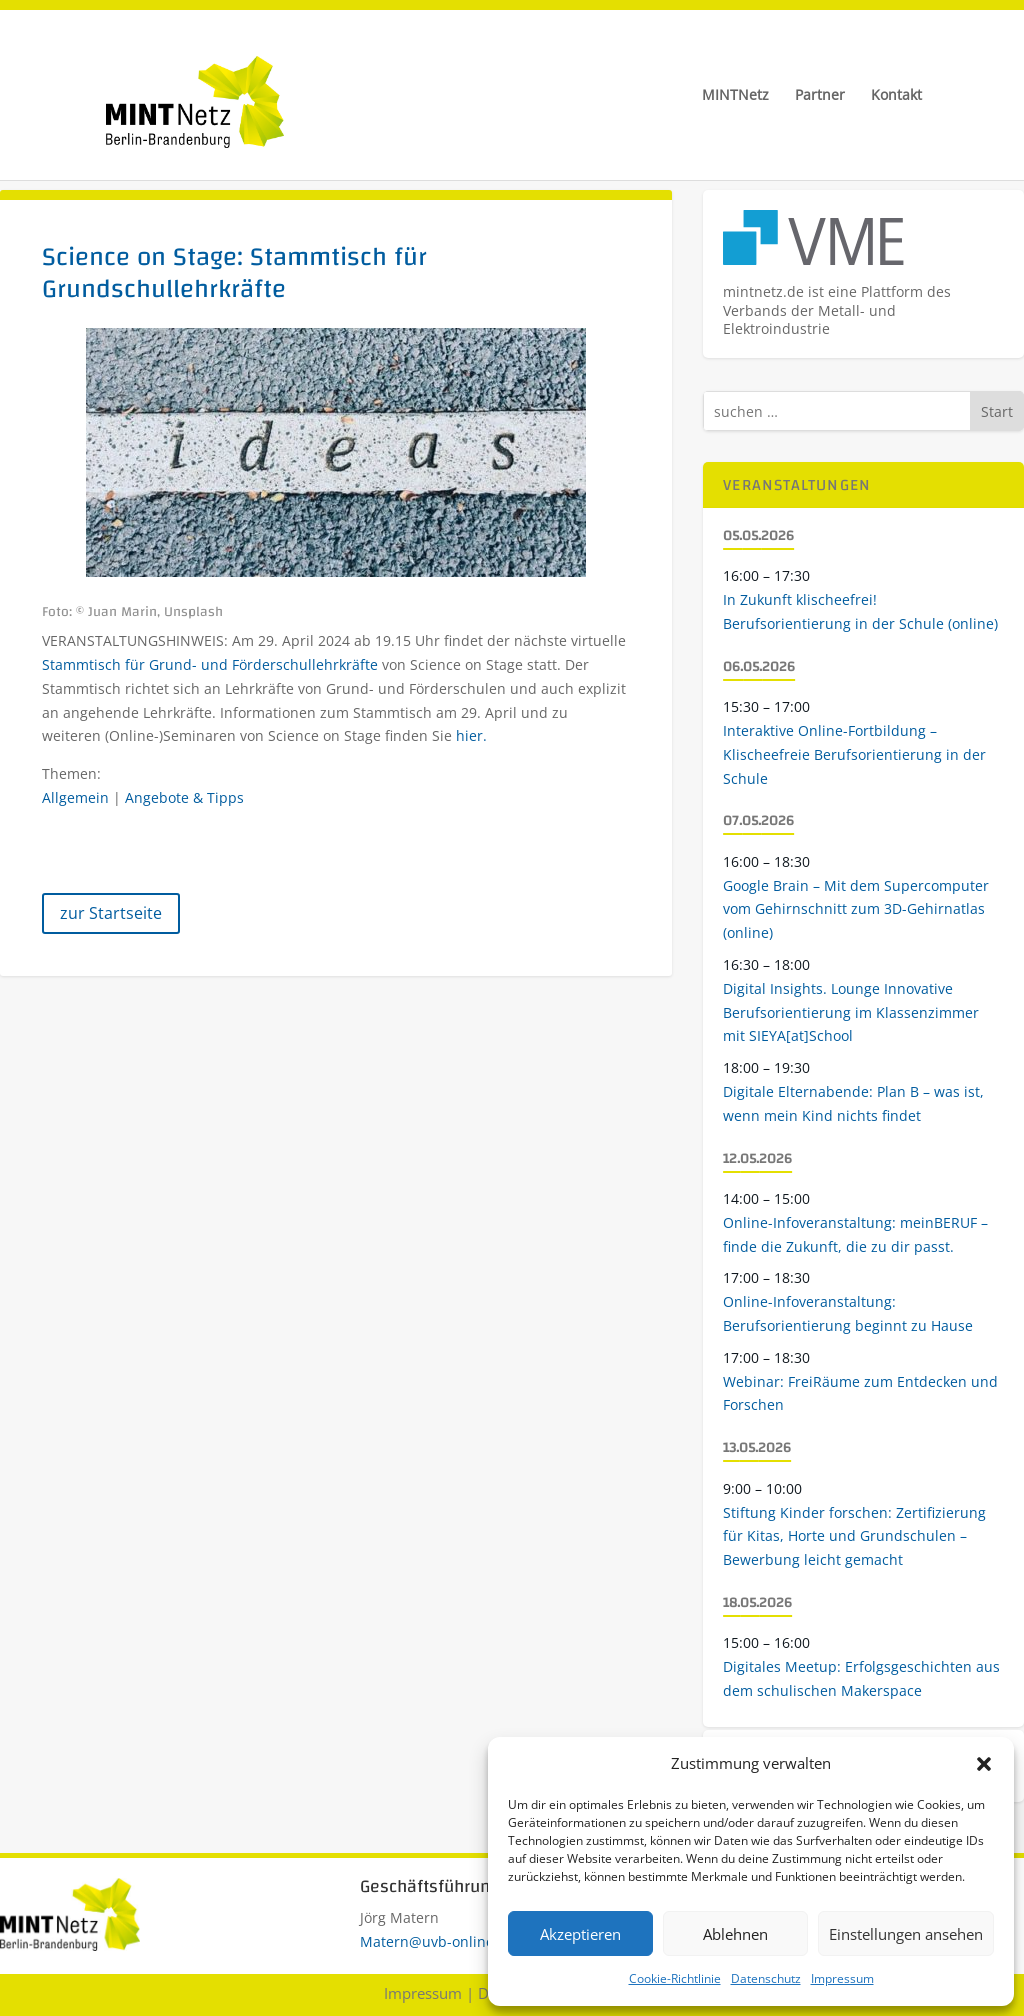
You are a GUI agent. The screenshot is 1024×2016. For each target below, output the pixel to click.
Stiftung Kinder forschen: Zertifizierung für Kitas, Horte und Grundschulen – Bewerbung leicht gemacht (854, 1536)
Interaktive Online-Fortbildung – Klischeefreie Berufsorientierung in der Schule (854, 754)
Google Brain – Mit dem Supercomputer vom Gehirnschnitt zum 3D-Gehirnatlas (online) (856, 909)
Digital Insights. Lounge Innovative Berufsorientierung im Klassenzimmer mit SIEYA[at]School (851, 1012)
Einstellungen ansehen (906, 1934)
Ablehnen (735, 1934)
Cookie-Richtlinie (675, 1978)
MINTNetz (735, 96)
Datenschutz (766, 1978)
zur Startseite (111, 913)
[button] (984, 1764)
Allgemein (75, 797)
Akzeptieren (580, 1934)
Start (997, 411)
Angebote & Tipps (184, 797)
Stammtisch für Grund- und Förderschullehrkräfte (212, 664)
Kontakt (896, 96)
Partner (820, 96)
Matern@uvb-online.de (437, 1941)
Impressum (842, 1978)
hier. (471, 735)
